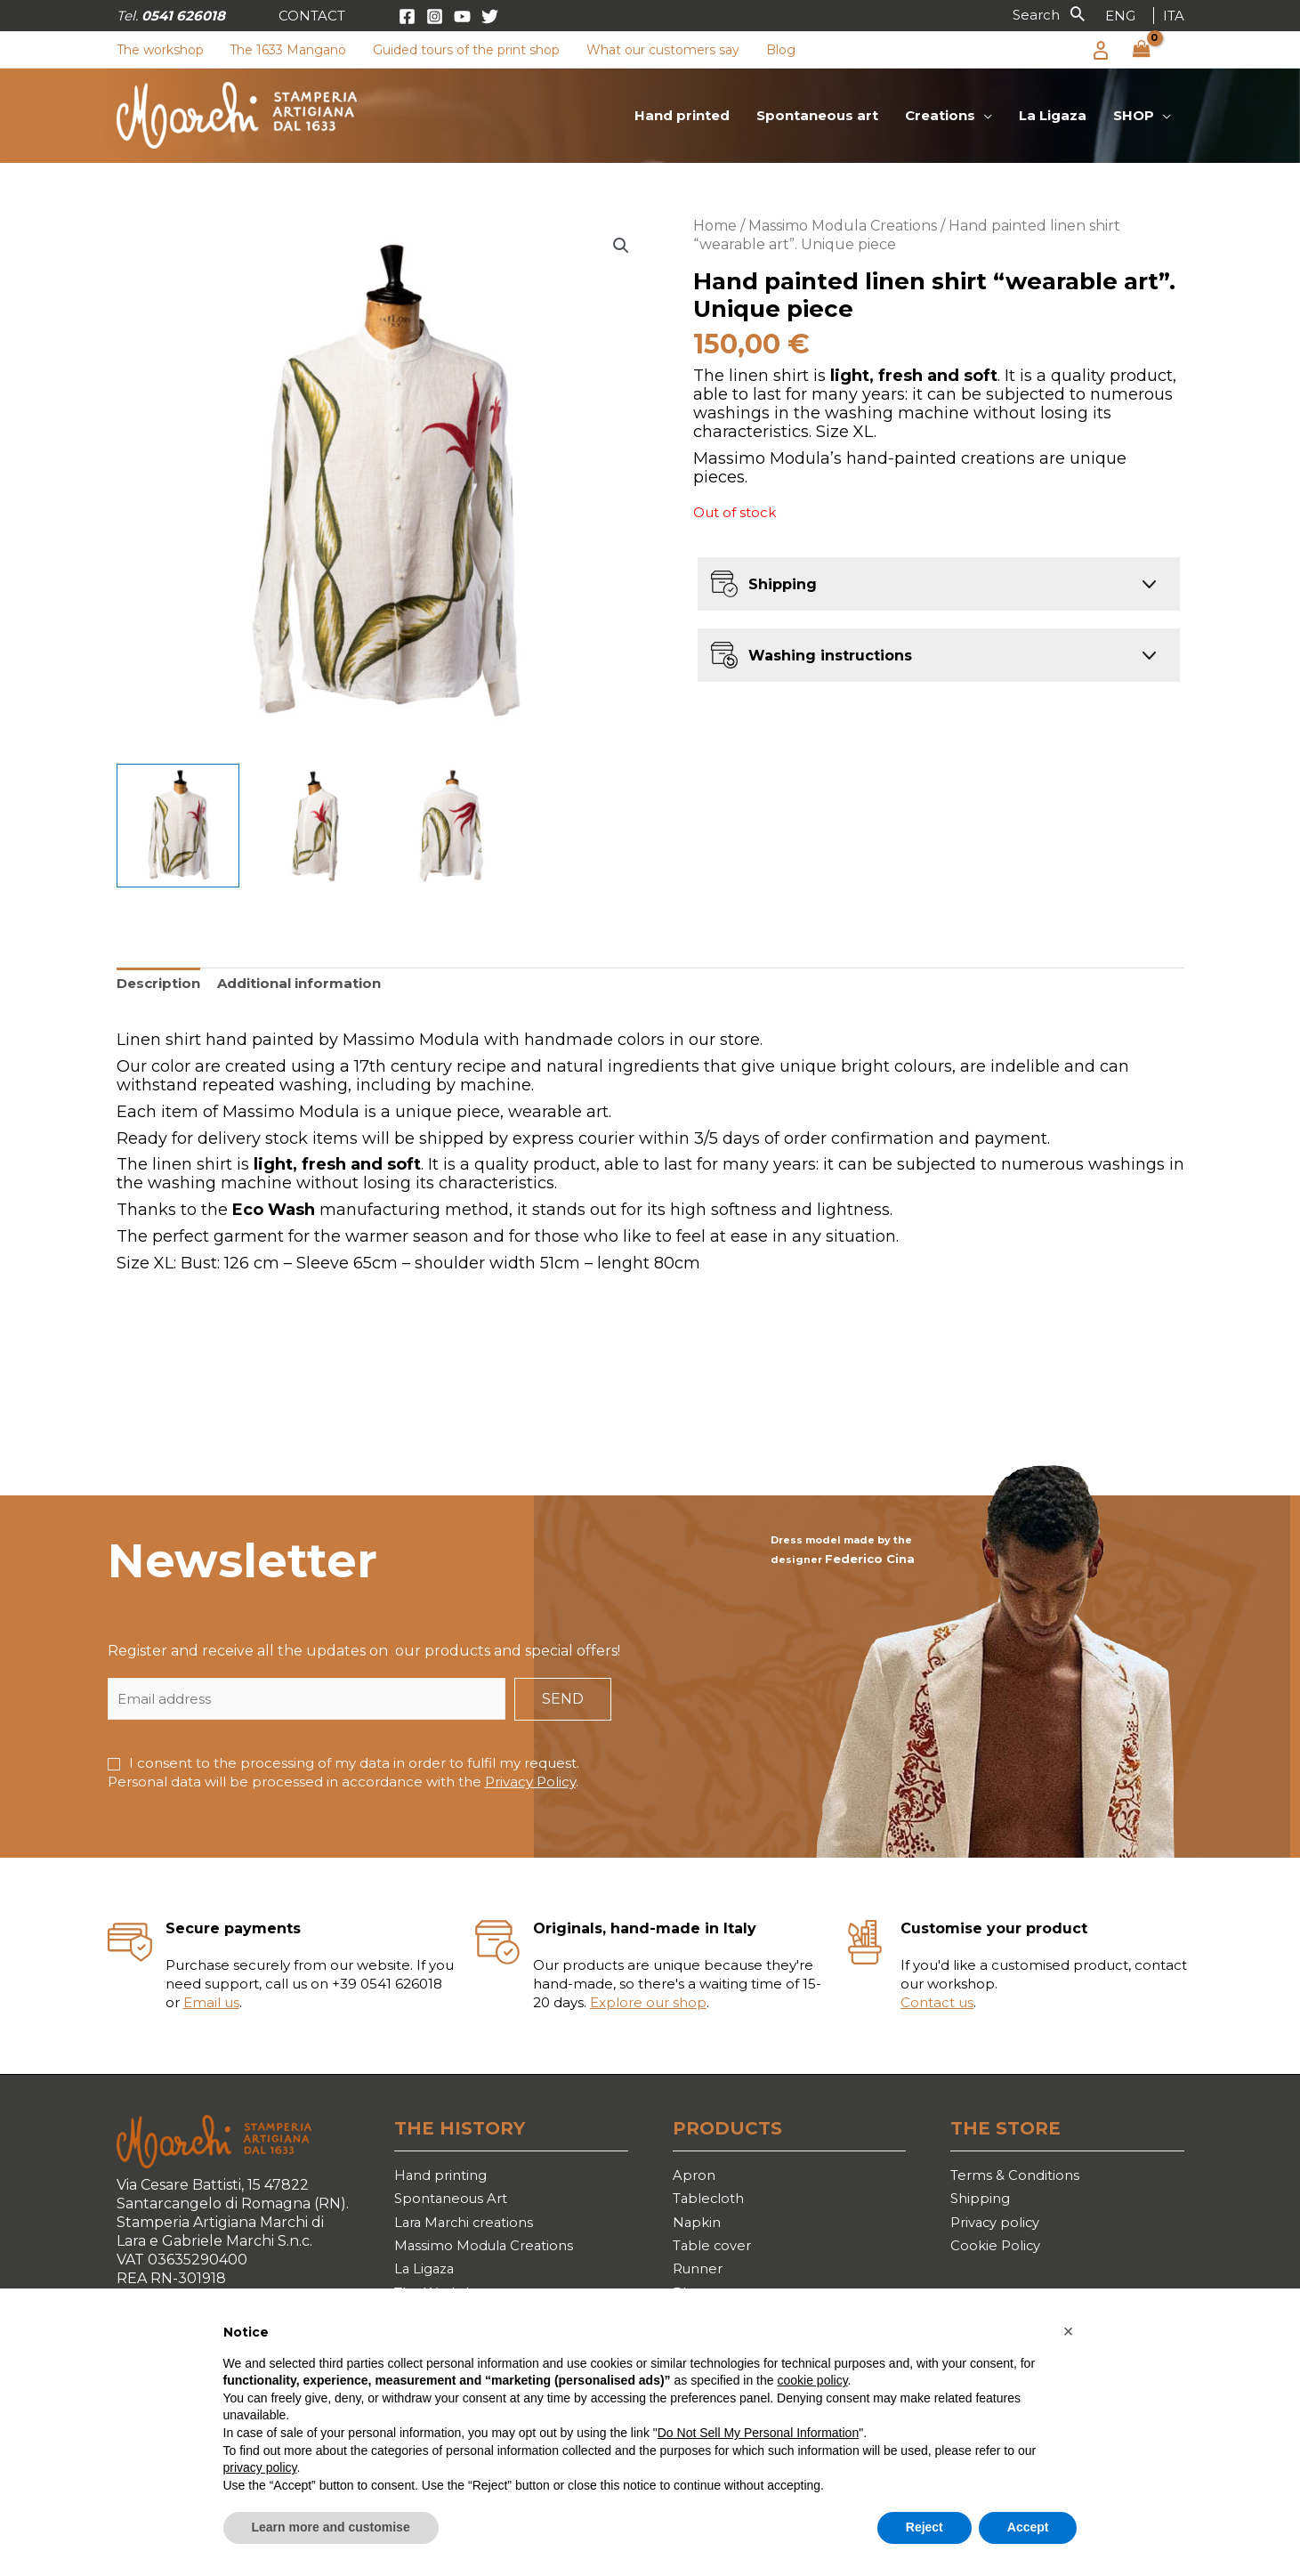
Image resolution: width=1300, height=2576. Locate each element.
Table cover (715, 2252)
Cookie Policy (997, 2252)
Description (158, 983)
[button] (312, 15)
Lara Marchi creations (469, 2226)
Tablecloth (712, 2200)
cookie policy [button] (812, 2380)
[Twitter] (489, 16)
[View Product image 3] (451, 825)
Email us (211, 2002)
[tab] (158, 984)
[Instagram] (434, 16)
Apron (695, 2175)
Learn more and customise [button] (331, 2527)
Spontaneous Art (455, 2200)
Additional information (299, 983)
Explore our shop (648, 2002)
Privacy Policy (530, 1781)
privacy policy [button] (260, 2467)
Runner (701, 2278)
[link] (1120, 15)
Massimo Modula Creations (842, 225)
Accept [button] (1028, 2527)
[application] (983, 116)
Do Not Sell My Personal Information (758, 2433)
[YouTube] (462, 16)
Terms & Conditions (1018, 2175)
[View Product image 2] (314, 825)
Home (715, 225)
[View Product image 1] (178, 825)
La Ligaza (426, 2278)
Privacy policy (998, 2226)
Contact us (936, 2002)
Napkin (698, 2226)
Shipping (981, 2200)
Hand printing (444, 2175)
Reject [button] (924, 2527)
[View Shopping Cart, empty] (1142, 50)
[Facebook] (407, 16)
